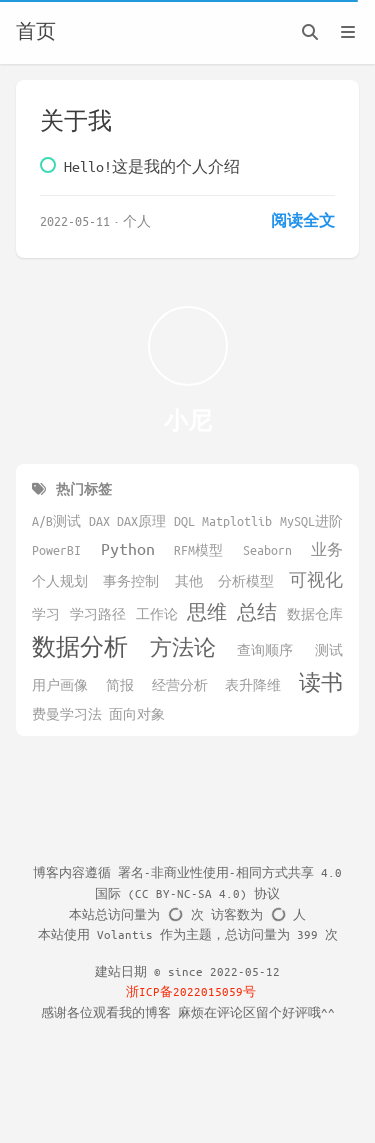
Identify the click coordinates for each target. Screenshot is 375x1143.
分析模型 (246, 581)
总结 (257, 612)
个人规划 (60, 581)
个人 (137, 220)
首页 (36, 32)
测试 (329, 650)
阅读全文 (303, 220)
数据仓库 (315, 614)
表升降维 (253, 685)
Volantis (125, 934)
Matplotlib (237, 521)
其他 (189, 581)
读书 (321, 682)
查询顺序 (265, 650)
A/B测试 (56, 521)
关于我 (76, 120)
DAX (99, 521)
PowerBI (56, 550)
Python (128, 548)
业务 (327, 549)
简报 (120, 685)
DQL (184, 521)
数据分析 (80, 646)
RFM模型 (198, 550)
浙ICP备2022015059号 (192, 991)
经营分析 (180, 685)
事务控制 (131, 581)
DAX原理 (141, 521)
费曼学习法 (67, 714)
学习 (46, 614)
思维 (207, 612)
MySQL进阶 (311, 521)
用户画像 (60, 685)
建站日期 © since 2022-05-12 (187, 971)
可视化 (316, 579)
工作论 (157, 614)
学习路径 (98, 614)
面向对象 (137, 714)
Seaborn (267, 550)
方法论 (183, 647)
